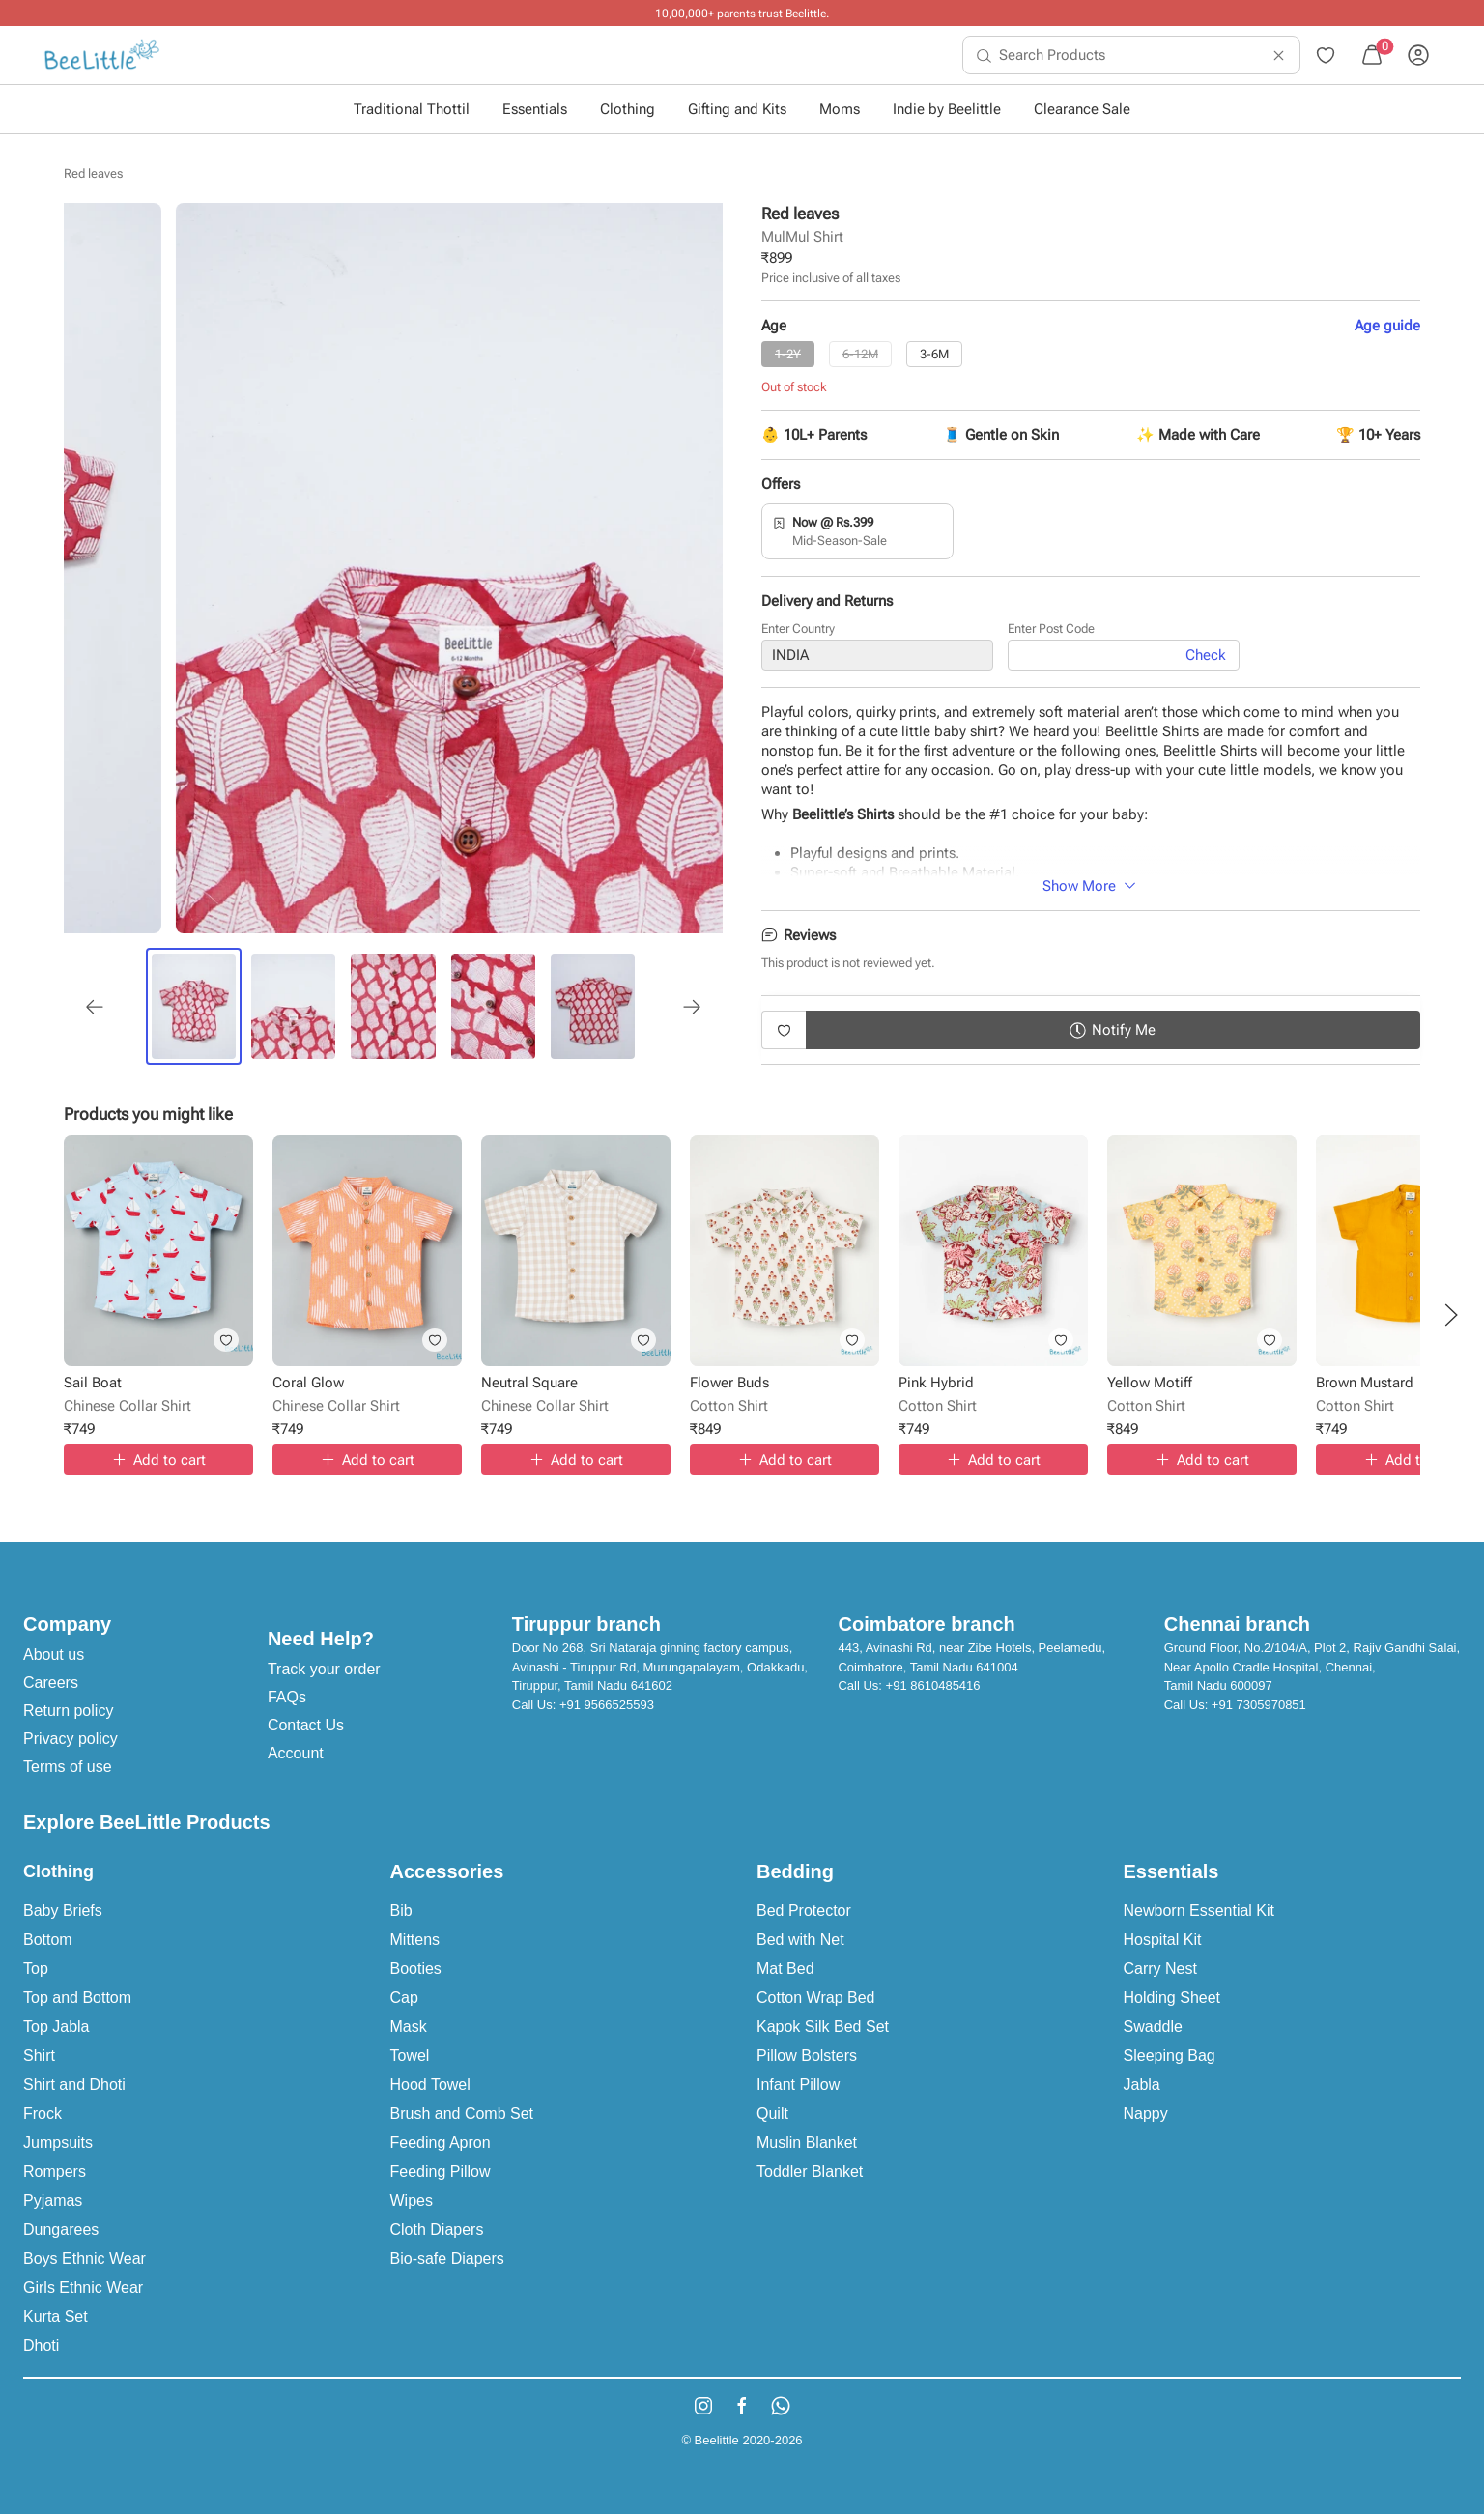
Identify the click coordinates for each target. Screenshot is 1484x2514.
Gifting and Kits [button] (737, 109)
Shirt (39, 2055)
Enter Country (798, 628)
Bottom (47, 1939)
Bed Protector (803, 1910)
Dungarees (61, 2229)
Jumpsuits (58, 2142)
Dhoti (41, 2345)
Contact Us (306, 1725)
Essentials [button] (534, 109)
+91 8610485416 (933, 1685)
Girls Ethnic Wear (83, 2287)
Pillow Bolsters (806, 2055)
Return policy (68, 1710)
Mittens (415, 1939)
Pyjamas (52, 2200)
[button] (1451, 1315)
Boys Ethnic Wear (84, 2258)
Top (35, 1968)
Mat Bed (785, 1968)
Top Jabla (56, 2026)
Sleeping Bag (1169, 2055)
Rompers (54, 2171)
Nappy (1146, 2113)
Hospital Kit (1163, 1939)
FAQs (287, 1697)
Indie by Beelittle (947, 109)
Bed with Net (800, 1939)
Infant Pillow (798, 2084)
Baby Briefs (62, 1910)
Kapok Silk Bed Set (822, 2026)
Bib (401, 1910)
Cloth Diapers (437, 2229)
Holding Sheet (1172, 1997)
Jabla (1142, 2084)
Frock (42, 2113)
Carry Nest (1160, 1968)
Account (296, 1753)
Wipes (411, 2200)
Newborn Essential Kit (1199, 1910)
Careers (50, 1682)
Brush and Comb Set (462, 2113)
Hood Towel (430, 2084)
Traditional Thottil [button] (412, 109)
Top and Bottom (77, 1997)
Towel (410, 2055)
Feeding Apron (440, 2142)
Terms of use (67, 1766)
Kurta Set (55, 2316)
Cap (404, 1997)
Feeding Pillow (440, 2171)
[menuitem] (101, 55)
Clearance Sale (1082, 109)
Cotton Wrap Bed (815, 1997)
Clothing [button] (627, 109)
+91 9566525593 (606, 1705)
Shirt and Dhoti (74, 2084)
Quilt (772, 2113)
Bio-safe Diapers (447, 2258)
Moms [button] (839, 109)
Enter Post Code (1051, 628)
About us (53, 1654)
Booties (416, 1968)
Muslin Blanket (806, 2142)
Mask (408, 2026)
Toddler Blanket (809, 2171)
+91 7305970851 (1259, 1705)
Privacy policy (70, 1738)
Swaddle (1153, 2026)
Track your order (324, 1669)
